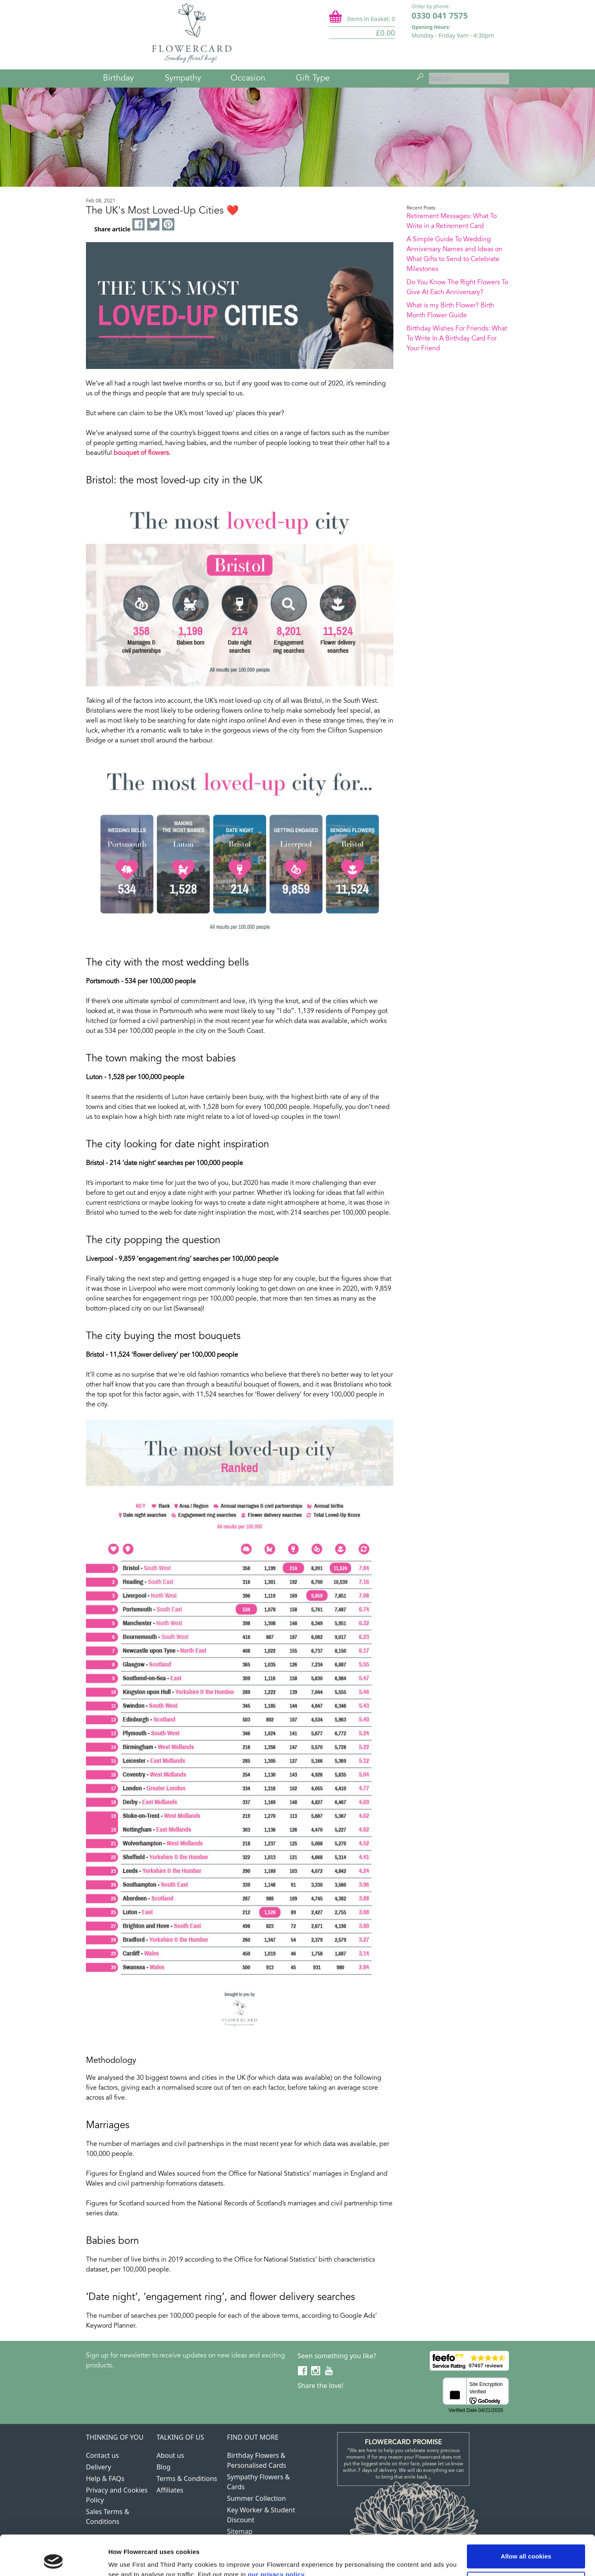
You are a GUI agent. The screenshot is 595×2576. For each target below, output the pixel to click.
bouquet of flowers (141, 453)
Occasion (248, 78)
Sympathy (183, 78)
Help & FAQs (105, 2478)
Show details (127, 2559)
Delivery (98, 2466)
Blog (164, 2466)
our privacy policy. (277, 2536)
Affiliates (170, 2490)
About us (170, 2455)
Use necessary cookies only (526, 2545)
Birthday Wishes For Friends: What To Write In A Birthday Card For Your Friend (457, 339)
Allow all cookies (526, 2518)
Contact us (102, 2455)
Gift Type (313, 78)
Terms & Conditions (187, 2478)
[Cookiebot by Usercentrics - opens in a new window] (53, 2560)
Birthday (118, 78)
